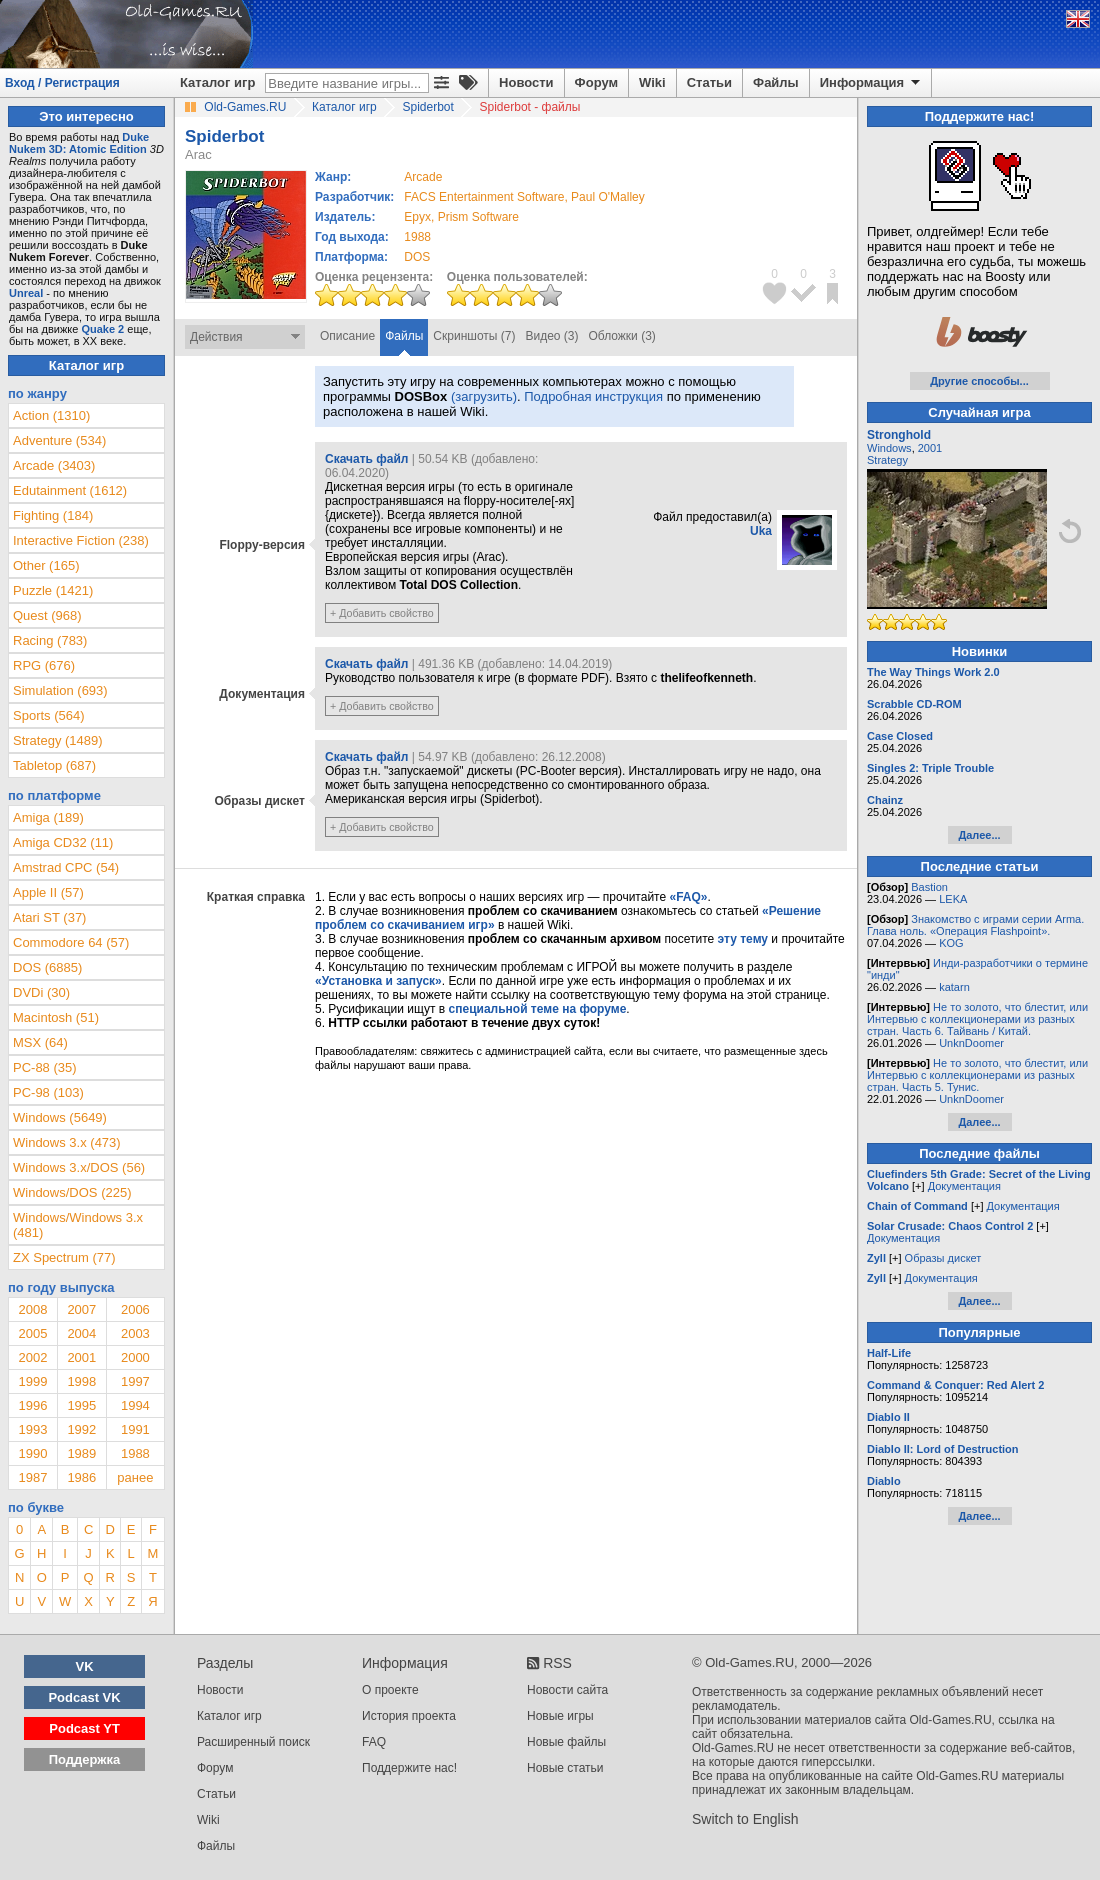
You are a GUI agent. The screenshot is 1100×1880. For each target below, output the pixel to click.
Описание (347, 336)
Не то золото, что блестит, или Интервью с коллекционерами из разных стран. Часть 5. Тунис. (977, 1075)
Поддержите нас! (409, 1768)
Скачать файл (366, 459)
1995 (81, 1405)
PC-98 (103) (48, 1092)
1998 (81, 1381)
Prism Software (478, 217)
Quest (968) (47, 615)
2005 (32, 1333)
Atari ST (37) (49, 917)
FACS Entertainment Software (484, 197)
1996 (32, 1405)
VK (85, 1666)
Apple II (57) (48, 892)
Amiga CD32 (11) (63, 842)
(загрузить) (484, 396)
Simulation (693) (60, 690)
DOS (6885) (47, 967)
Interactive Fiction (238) (81, 540)
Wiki (652, 82)
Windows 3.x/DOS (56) (79, 1167)
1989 (81, 1453)
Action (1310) (51, 415)
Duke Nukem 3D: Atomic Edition (79, 143)
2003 (135, 1333)
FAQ (374, 1742)
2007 (81, 1309)
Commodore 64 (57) (71, 942)
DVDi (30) (41, 992)
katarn (954, 987)
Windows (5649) (60, 1117)
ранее (135, 1477)
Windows (889, 448)
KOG (951, 943)
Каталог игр (217, 82)
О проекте (390, 1690)
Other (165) (46, 565)
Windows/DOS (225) (72, 1192)
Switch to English (745, 1819)
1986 (81, 1477)
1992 (81, 1429)
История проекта (409, 1716)
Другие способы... (979, 381)
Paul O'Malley (608, 197)
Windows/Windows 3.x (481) (78, 1225)
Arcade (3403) (54, 465)
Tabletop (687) (54, 765)
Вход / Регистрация (62, 83)
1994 (135, 1405)
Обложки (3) (622, 336)
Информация (871, 83)
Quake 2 (102, 329)
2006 (135, 1309)
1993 (32, 1429)
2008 (32, 1309)
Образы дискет (943, 1258)
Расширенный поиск (253, 1742)
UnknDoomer (971, 1043)
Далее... (979, 835)
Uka (761, 531)
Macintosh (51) (56, 1017)
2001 (81, 1357)
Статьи (709, 82)
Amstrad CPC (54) (66, 867)
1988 (417, 237)
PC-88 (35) (45, 1067)
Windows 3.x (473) (67, 1142)
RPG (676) (44, 665)
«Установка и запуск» (378, 981)
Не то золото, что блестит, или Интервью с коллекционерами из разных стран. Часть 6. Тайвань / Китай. (977, 1019)
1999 (32, 1381)
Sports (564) (49, 715)
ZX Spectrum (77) (64, 1257)
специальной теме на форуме (538, 1009)
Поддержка (85, 1759)
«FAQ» (688, 897)
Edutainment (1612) (70, 490)
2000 (135, 1357)
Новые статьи (565, 1768)
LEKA (953, 899)
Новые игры (560, 1716)
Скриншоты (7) (474, 336)
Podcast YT (84, 1728)
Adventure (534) (59, 440)
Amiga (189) (48, 817)
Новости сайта (567, 1690)
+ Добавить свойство (382, 613)
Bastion (929, 887)
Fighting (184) (53, 515)
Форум (596, 82)
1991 (135, 1429)
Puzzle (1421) (53, 590)
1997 (135, 1381)
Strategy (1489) (58, 740)
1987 (32, 1477)
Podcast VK (84, 1697)
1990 (32, 1453)
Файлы (776, 82)
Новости (526, 82)
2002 (32, 1357)
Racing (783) (50, 640)
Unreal (26, 293)
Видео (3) (551, 336)
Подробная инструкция (593, 396)
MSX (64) (40, 1042)
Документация (964, 1186)
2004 (81, 1333)
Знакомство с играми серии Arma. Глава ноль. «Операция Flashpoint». (975, 925)
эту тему (743, 939)
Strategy (887, 460)
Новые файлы (566, 1742)
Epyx (417, 217)
